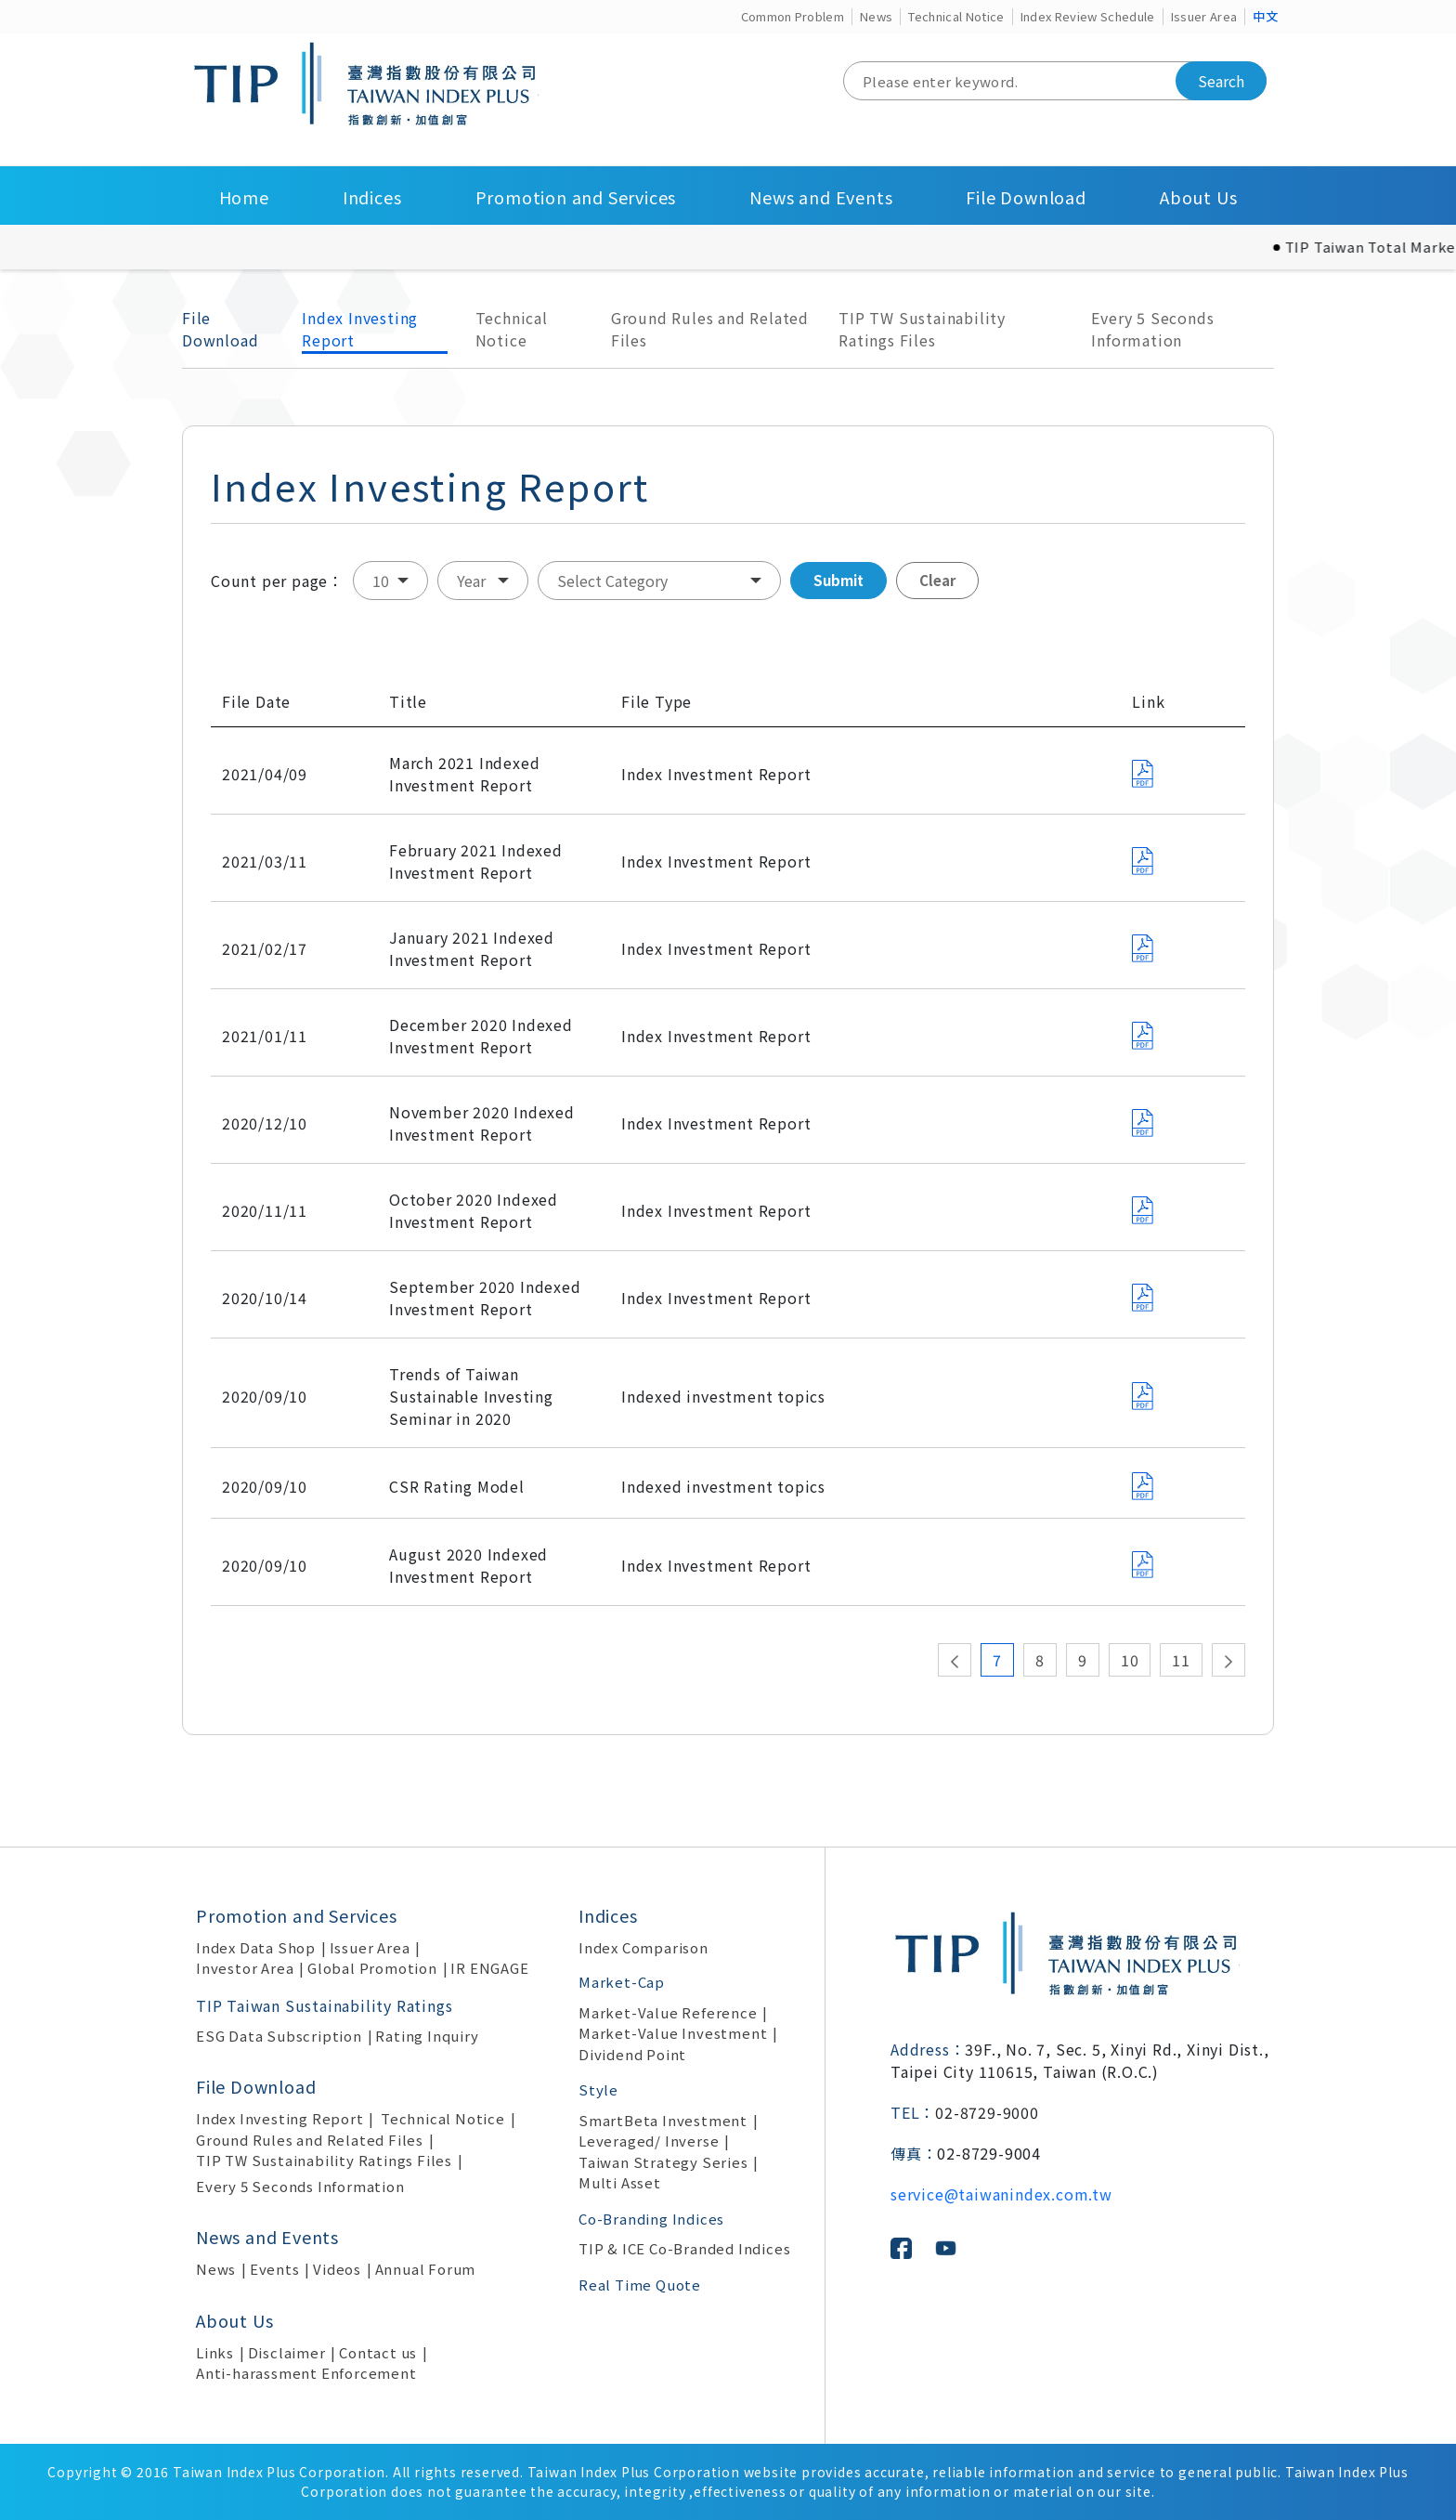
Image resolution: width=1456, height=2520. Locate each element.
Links (215, 2352)
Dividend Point (632, 2054)
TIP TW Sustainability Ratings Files (922, 329)
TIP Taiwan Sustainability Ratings (324, 2005)
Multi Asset (619, 2182)
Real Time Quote (639, 2284)
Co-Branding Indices (651, 2218)
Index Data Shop (256, 1947)
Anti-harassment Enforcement (306, 2373)
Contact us (378, 2352)
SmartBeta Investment (663, 2120)
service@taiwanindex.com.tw (1001, 2194)
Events (275, 2268)
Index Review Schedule (1087, 16)
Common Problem (793, 16)
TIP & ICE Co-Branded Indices (684, 2248)
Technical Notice (956, 16)
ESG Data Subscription (279, 2035)
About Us (1198, 197)
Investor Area (244, 1968)
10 (1130, 1660)
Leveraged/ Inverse (648, 2140)
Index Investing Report (360, 329)
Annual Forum (425, 2268)
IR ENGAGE (489, 1968)
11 (1181, 1660)
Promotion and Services (576, 197)
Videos (337, 2268)
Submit (838, 580)
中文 (1265, 16)
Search (1221, 81)
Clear (937, 580)
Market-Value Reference (668, 2012)
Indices (372, 197)
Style (598, 2089)
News (876, 16)
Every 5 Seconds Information (1152, 329)
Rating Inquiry (426, 2035)
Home (244, 197)
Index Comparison (643, 1947)
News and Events (820, 197)
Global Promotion (372, 1968)
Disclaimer (287, 2352)
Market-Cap (621, 1981)
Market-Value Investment (672, 2033)
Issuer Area (1204, 16)
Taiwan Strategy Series (663, 2162)
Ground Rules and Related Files (710, 329)
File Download (1026, 197)
